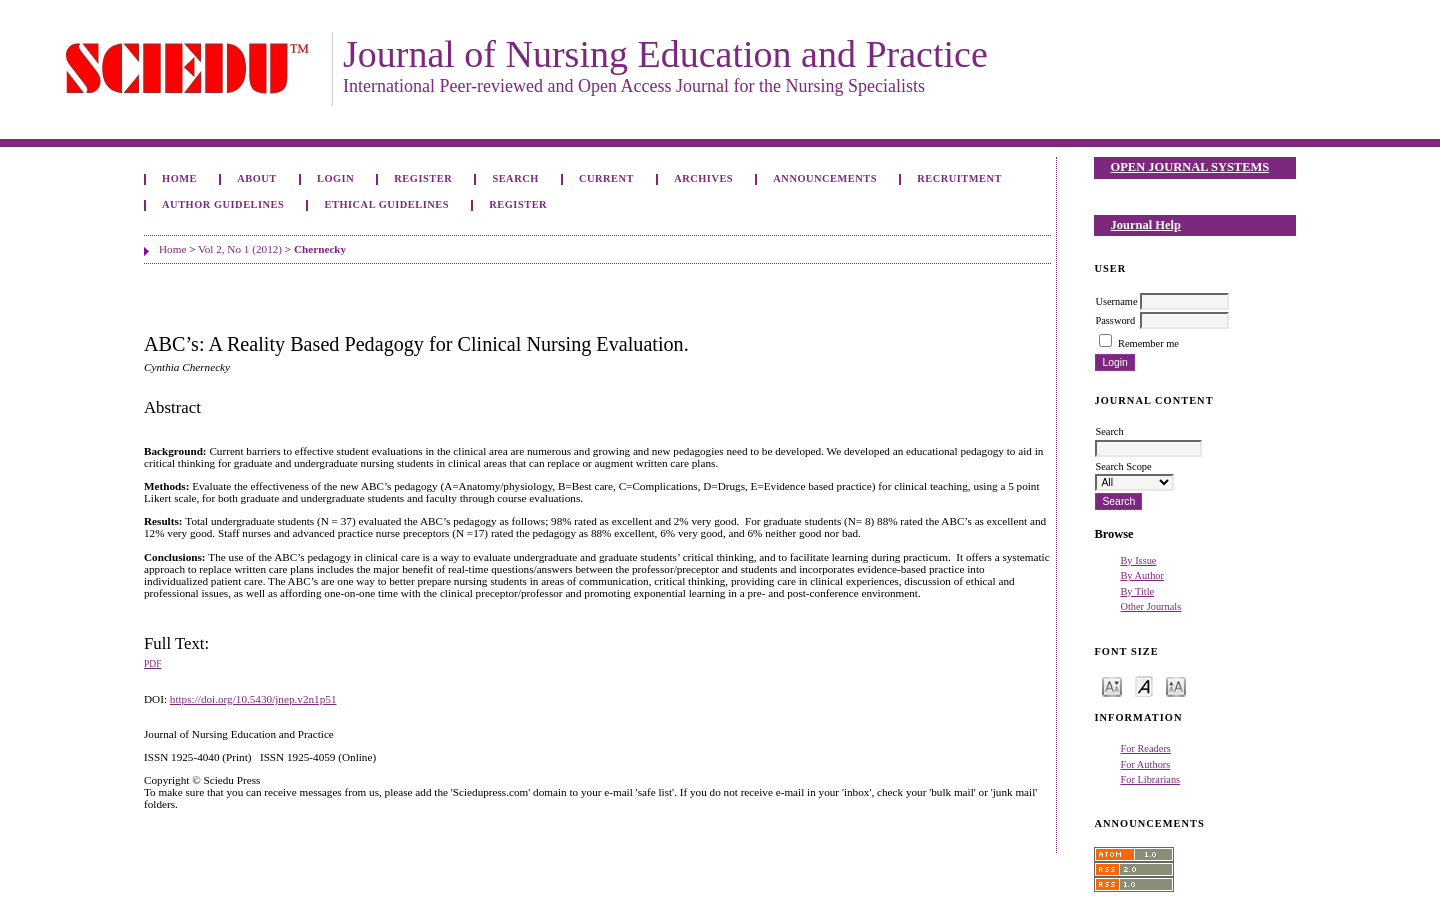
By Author (1142, 575)
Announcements (825, 178)
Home (179, 178)
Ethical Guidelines (387, 204)
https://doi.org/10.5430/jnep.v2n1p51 (253, 699)
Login (335, 178)
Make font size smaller (1112, 685)
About (257, 178)
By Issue (1138, 560)
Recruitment (959, 178)
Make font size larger (1176, 685)
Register (423, 178)
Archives (703, 178)
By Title (1137, 591)
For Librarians (1150, 779)
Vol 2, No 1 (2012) (240, 249)
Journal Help (1146, 225)
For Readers (1145, 748)
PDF (152, 664)
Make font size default (1144, 685)
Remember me (1148, 343)
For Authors (1145, 764)
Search (515, 178)
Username (1116, 301)
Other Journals (1150, 606)
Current (606, 178)
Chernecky (320, 249)
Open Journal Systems (1190, 167)
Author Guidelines (223, 204)
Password (1115, 320)
